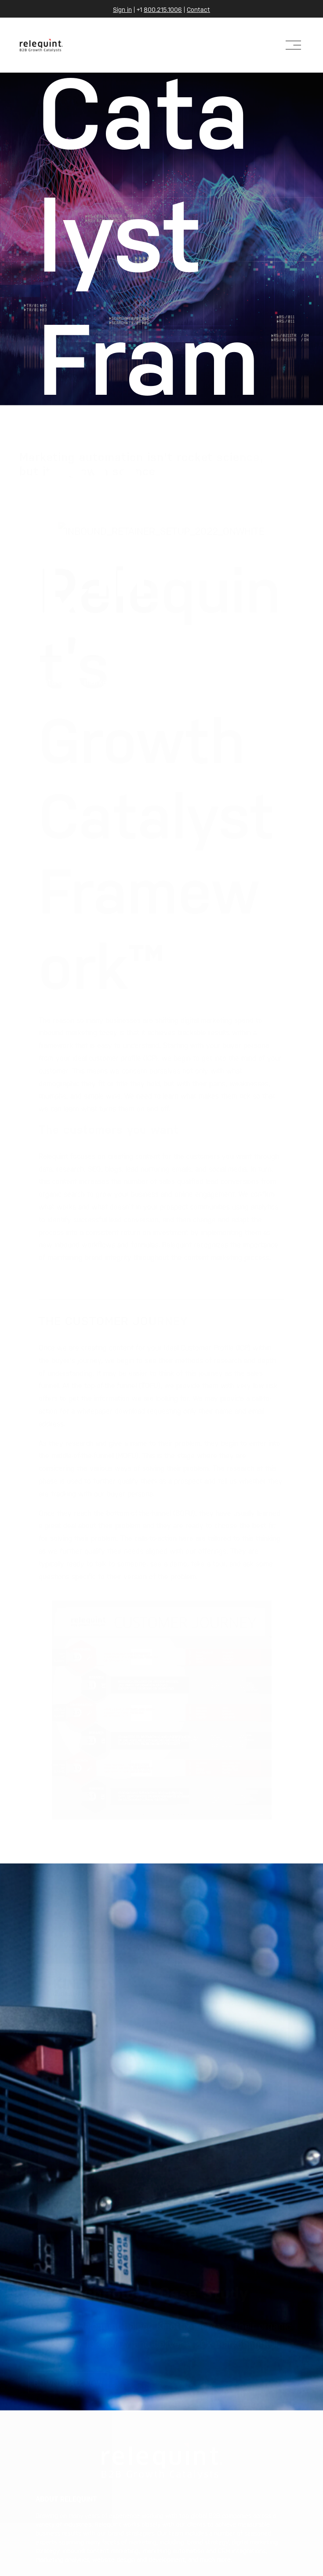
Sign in (122, 9)
